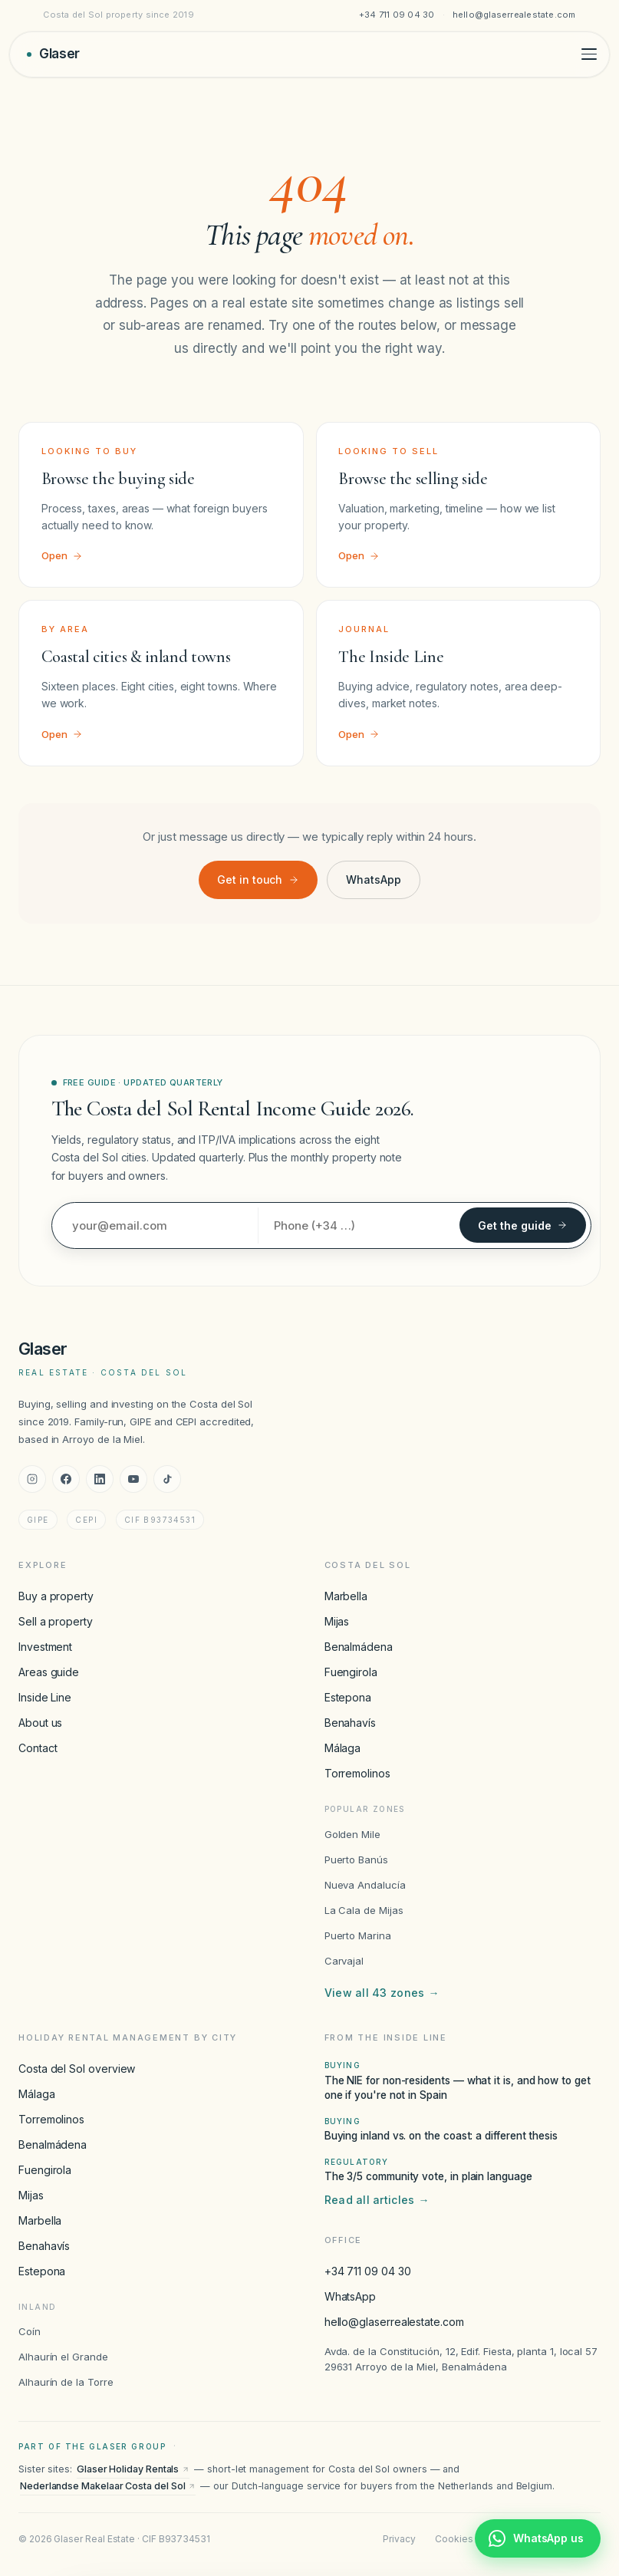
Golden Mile (352, 1834)
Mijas (337, 1621)
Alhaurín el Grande (63, 2356)
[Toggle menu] (589, 54)
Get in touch (258, 879)
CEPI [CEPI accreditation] (86, 1519)
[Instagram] (32, 1479)
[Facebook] (66, 1479)
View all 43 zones (382, 1993)
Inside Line (44, 1697)
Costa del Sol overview (76, 2068)
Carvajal (344, 1961)
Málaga (342, 1747)
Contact (37, 1747)
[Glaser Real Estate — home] (53, 54)
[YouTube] (133, 1479)
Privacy (399, 2539)
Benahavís (350, 1722)
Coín (29, 2331)
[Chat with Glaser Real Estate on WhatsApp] (538, 2538)
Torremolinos (357, 1773)
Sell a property (55, 1621)
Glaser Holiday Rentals (133, 2469)
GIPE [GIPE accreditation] (38, 1519)
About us (40, 1722)
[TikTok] (167, 1479)
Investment (45, 1646)
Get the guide (523, 1225)
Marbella (345, 1596)
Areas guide (48, 1671)
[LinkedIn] (100, 1479)
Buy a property (56, 1596)
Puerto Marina (357, 1935)
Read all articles (377, 2200)
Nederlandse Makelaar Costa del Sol (108, 2486)
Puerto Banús (356, 1859)
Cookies (453, 2539)
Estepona (347, 1697)
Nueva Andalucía (365, 1885)
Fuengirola (350, 1671)
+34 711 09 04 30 (397, 14)
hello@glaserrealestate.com (514, 14)
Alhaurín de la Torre (66, 2382)
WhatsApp (373, 879)
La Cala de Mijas (363, 1910)
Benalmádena (358, 1646)
